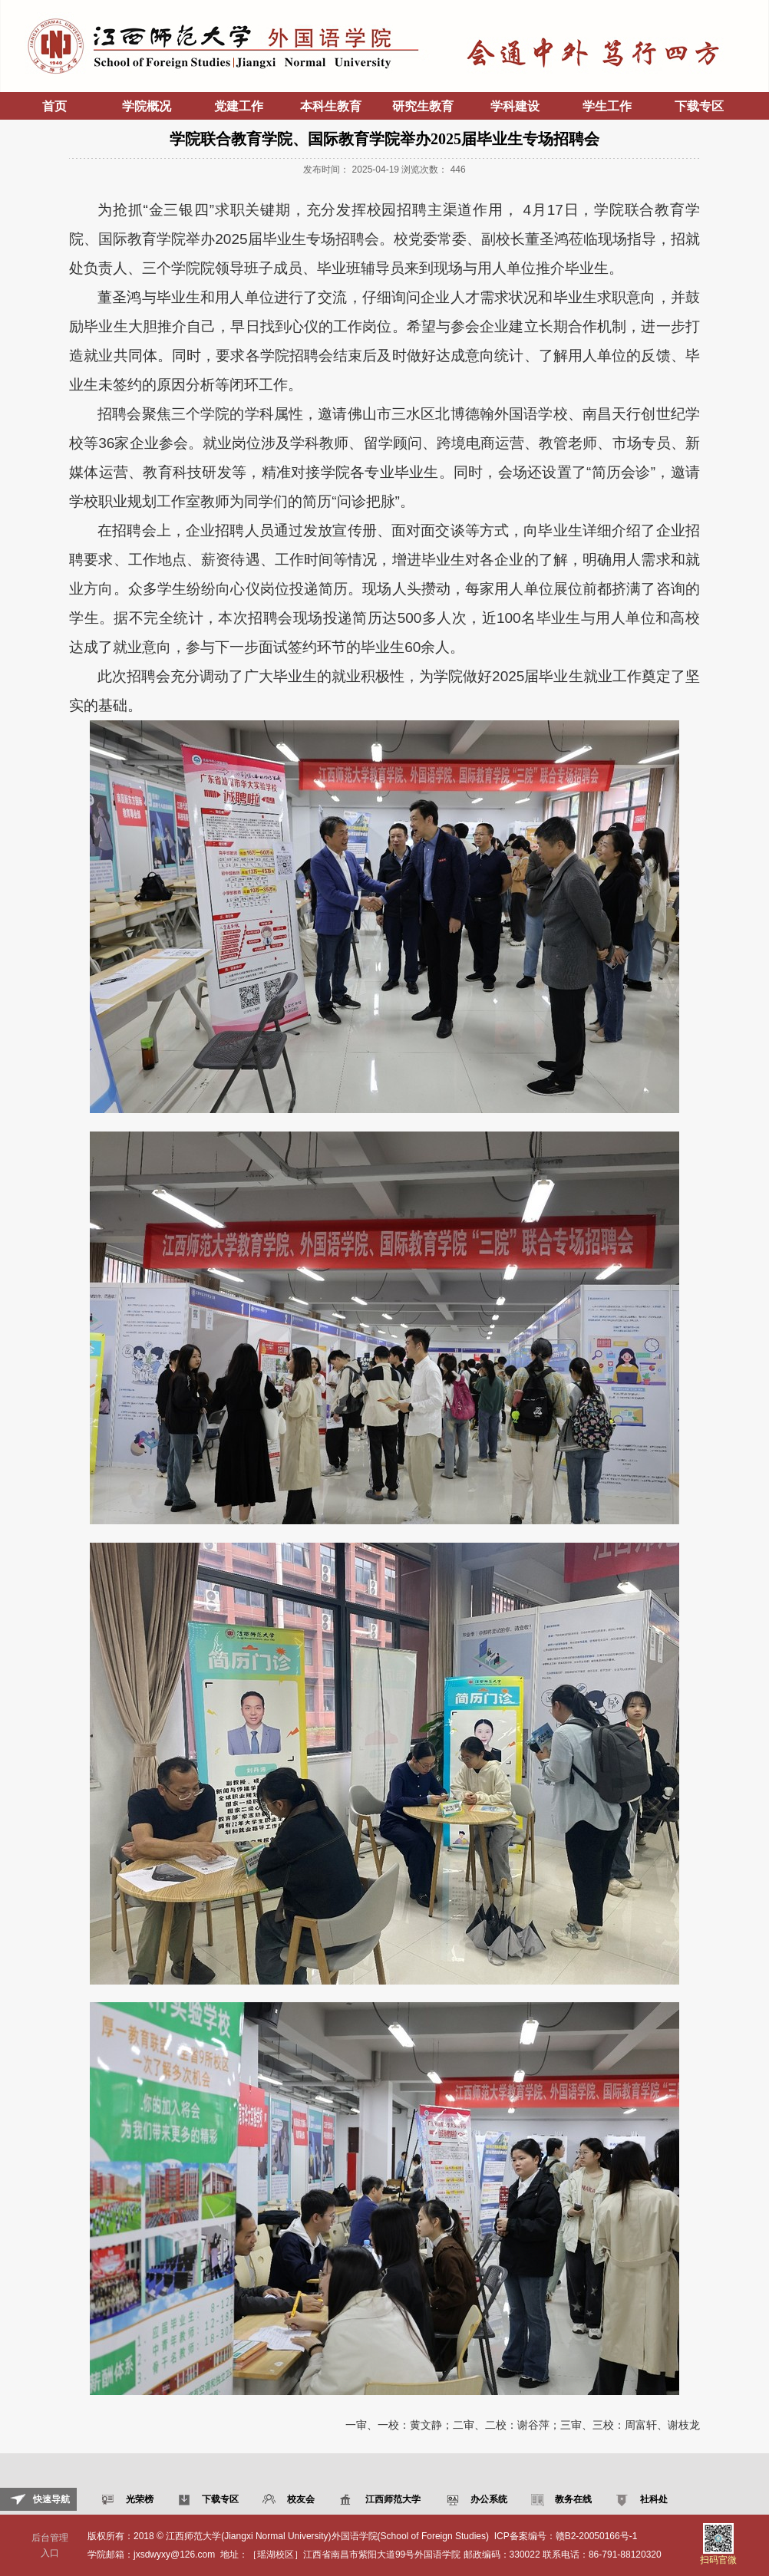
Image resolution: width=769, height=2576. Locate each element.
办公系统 (487, 2499)
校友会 (299, 2499)
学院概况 (146, 106)
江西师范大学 (391, 2499)
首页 (54, 106)
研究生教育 (423, 106)
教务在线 (571, 2499)
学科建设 (515, 106)
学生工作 (607, 106)
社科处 (652, 2499)
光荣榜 (138, 2499)
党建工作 (238, 106)
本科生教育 (330, 106)
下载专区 (699, 106)
